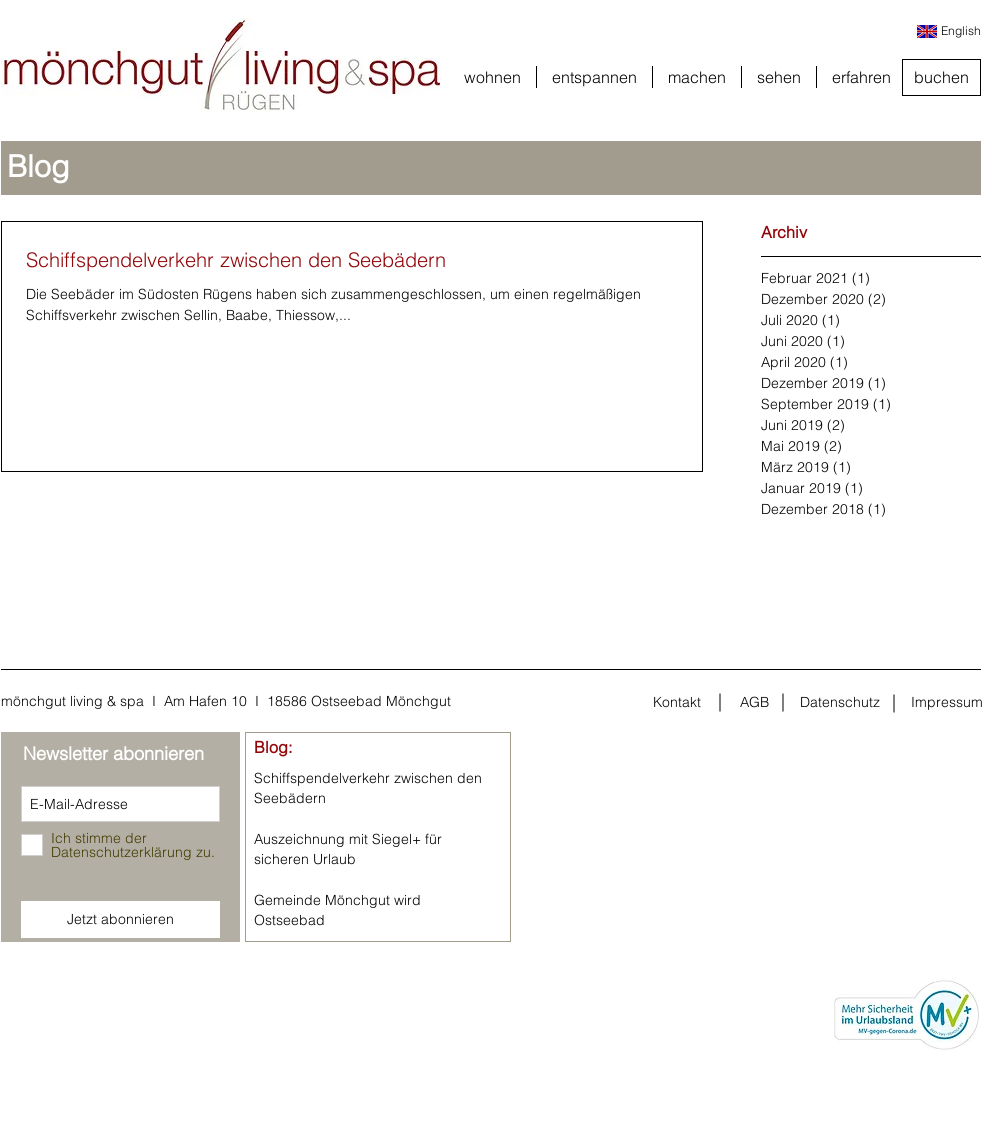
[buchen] (941, 77)
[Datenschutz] (840, 703)
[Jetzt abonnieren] (120, 919)
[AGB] (754, 703)
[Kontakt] (677, 703)
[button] (492, 77)
